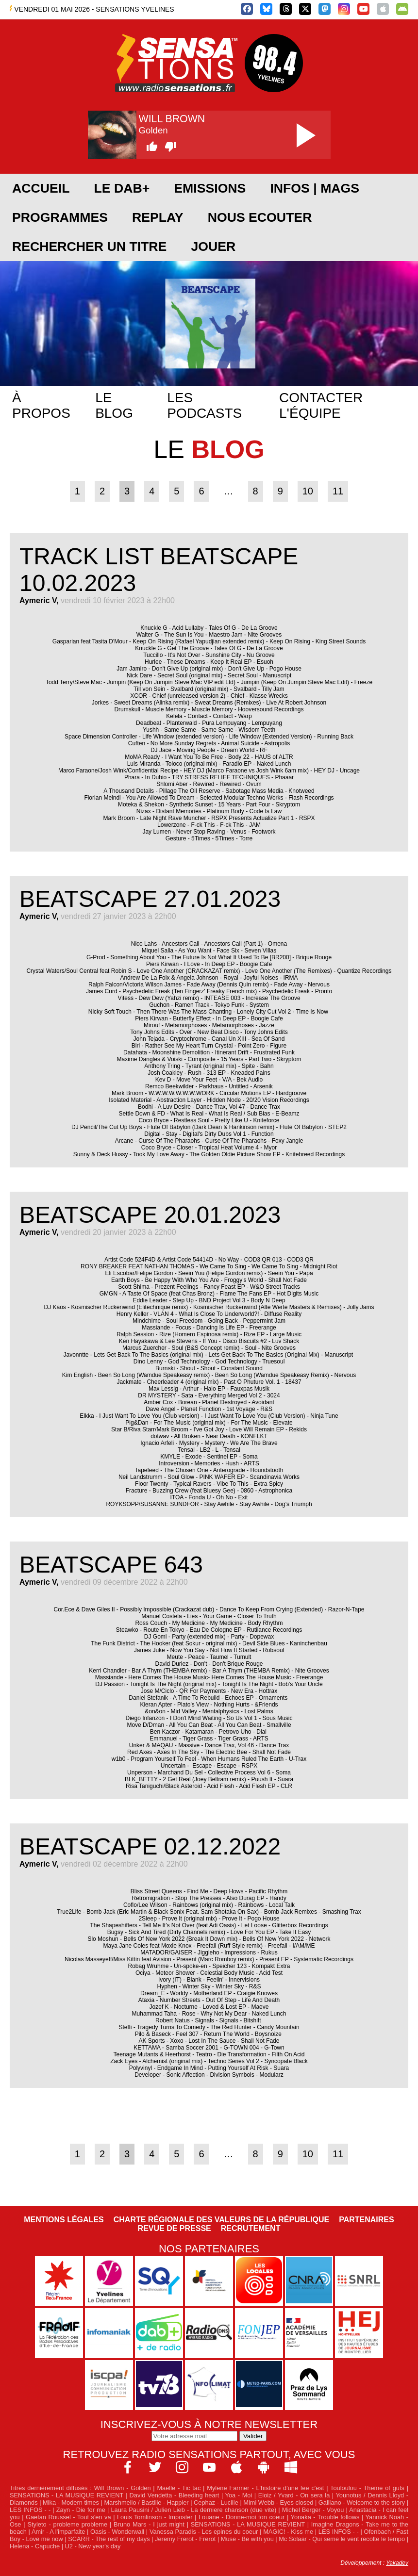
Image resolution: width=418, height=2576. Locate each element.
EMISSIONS (210, 188)
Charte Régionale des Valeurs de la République (221, 2219)
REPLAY (158, 217)
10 (307, 491)
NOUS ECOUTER (260, 217)
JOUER (213, 246)
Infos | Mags (314, 188)
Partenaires (366, 2219)
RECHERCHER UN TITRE (89, 246)
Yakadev (397, 2563)
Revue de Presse (174, 2228)
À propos (41, 405)
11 (338, 491)
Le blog (114, 405)
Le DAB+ (122, 188)
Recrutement (251, 2228)
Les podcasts (204, 405)
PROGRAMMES (60, 217)
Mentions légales (63, 2219)
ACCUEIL (40, 188)
